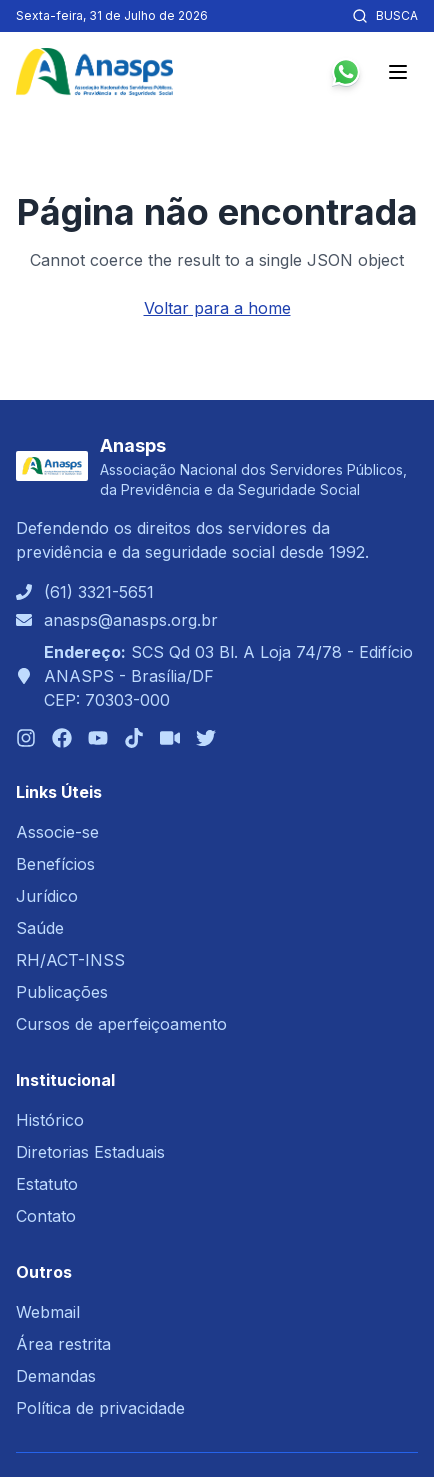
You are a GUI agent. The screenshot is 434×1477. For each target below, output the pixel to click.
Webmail (48, 1312)
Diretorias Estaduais (90, 1152)
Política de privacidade (100, 1408)
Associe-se (57, 832)
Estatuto (47, 1184)
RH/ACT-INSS (70, 960)
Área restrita (63, 1344)
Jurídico (47, 896)
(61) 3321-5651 (99, 592)
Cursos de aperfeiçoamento (121, 1024)
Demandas (56, 1376)
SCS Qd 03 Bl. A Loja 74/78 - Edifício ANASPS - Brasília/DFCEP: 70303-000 (228, 676)
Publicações (62, 992)
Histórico (50, 1120)
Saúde (40, 928)
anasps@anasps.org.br (131, 620)
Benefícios (55, 864)
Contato (46, 1216)
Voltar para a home (217, 308)
